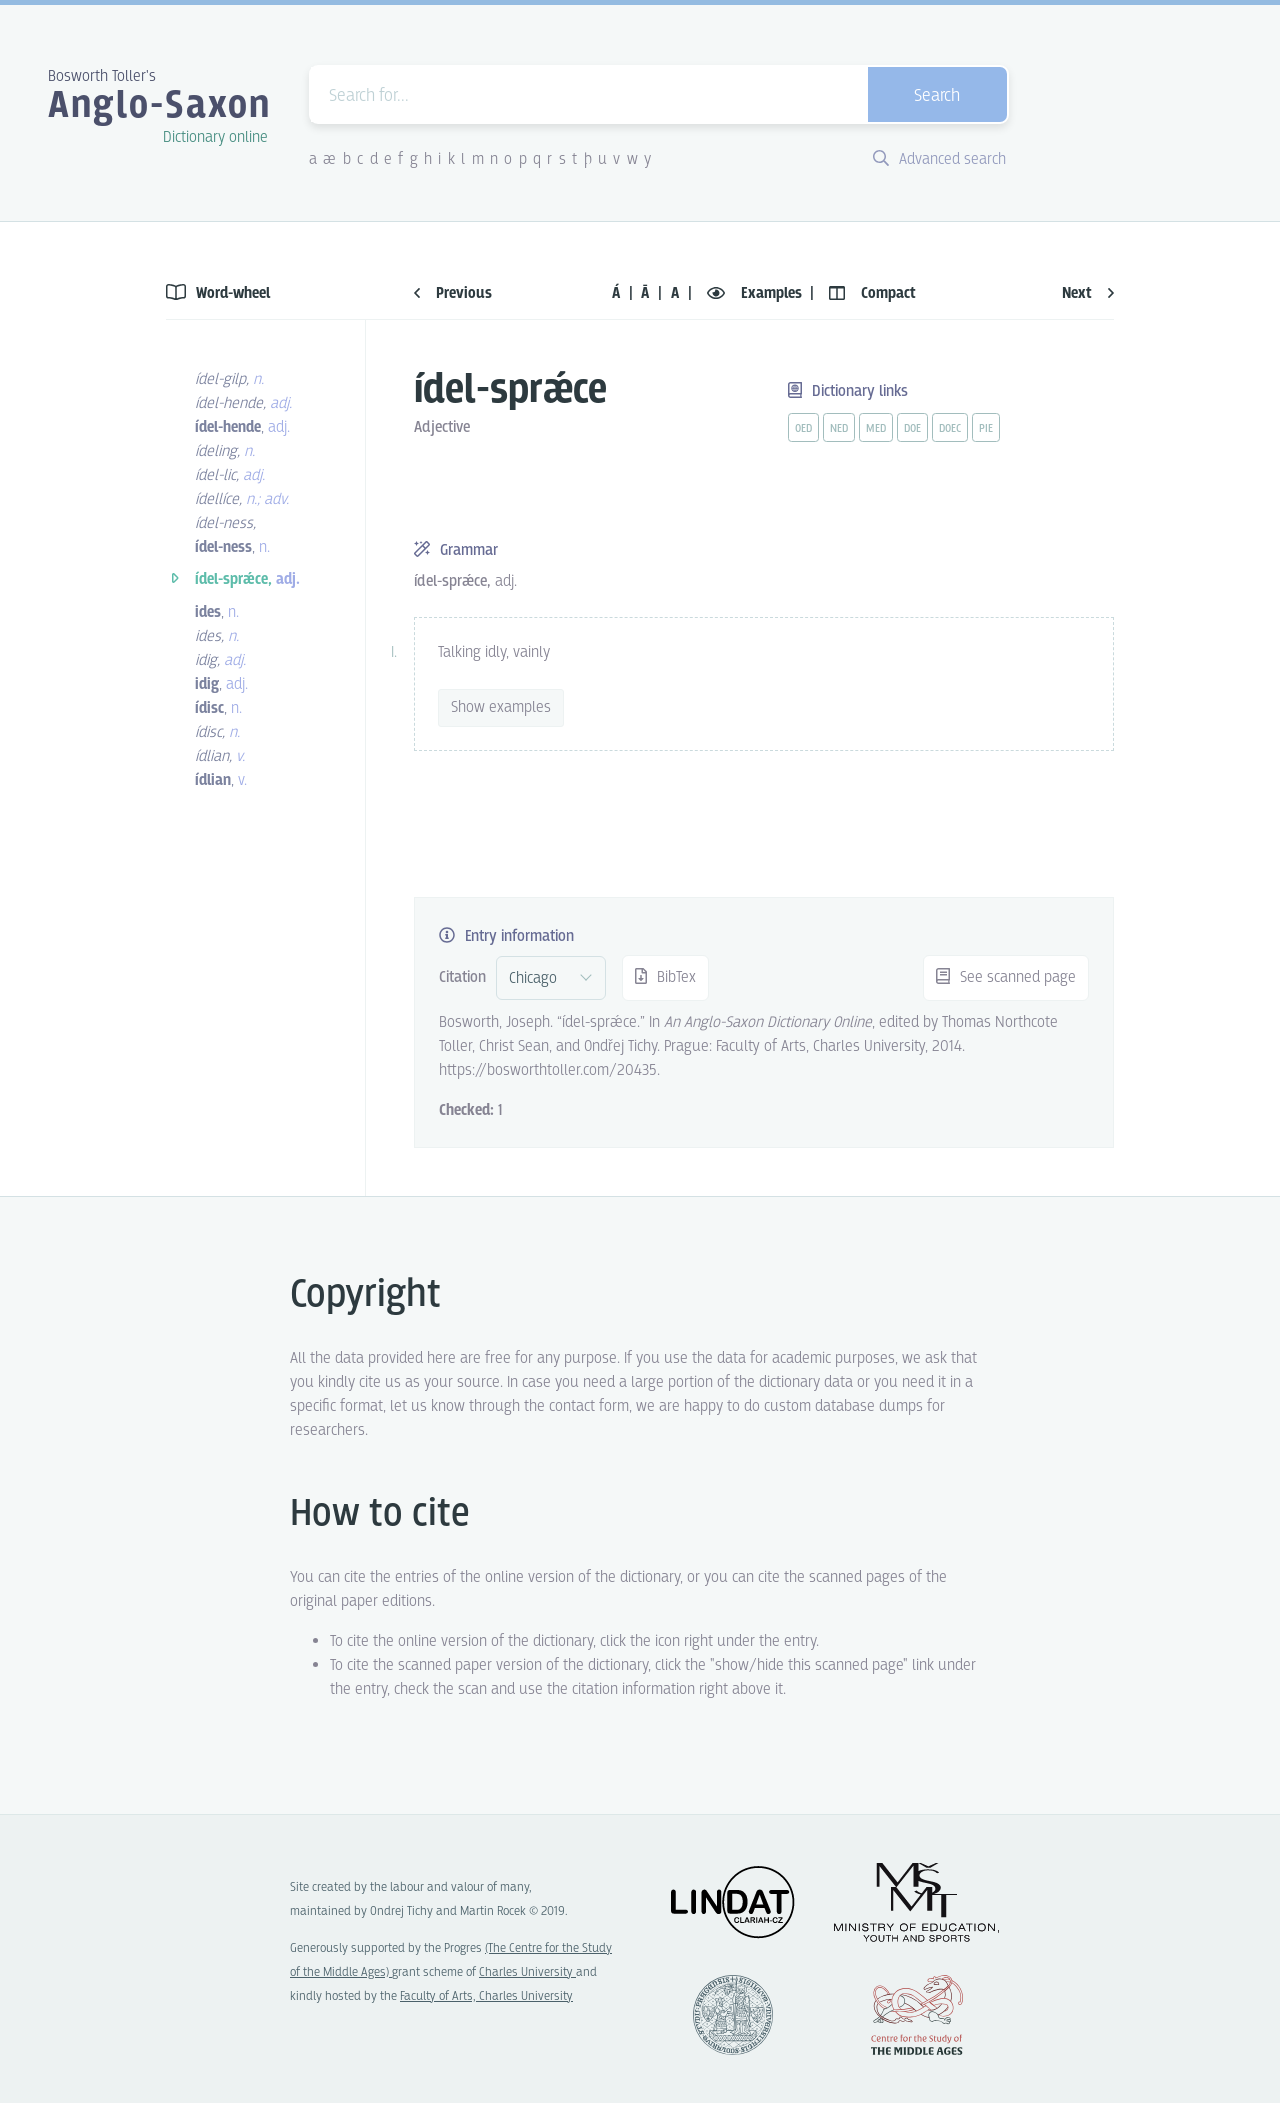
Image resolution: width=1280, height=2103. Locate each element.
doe (912, 429)
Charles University (527, 1972)
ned (839, 429)
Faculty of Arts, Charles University (486, 1996)
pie (986, 429)
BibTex (665, 977)
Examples (756, 293)
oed (803, 429)
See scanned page (1006, 977)
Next (1088, 293)
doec (950, 429)
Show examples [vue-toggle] (501, 707)
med (876, 429)
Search (937, 96)
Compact (872, 293)
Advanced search (939, 159)
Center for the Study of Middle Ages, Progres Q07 (917, 2015)
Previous (453, 293)
